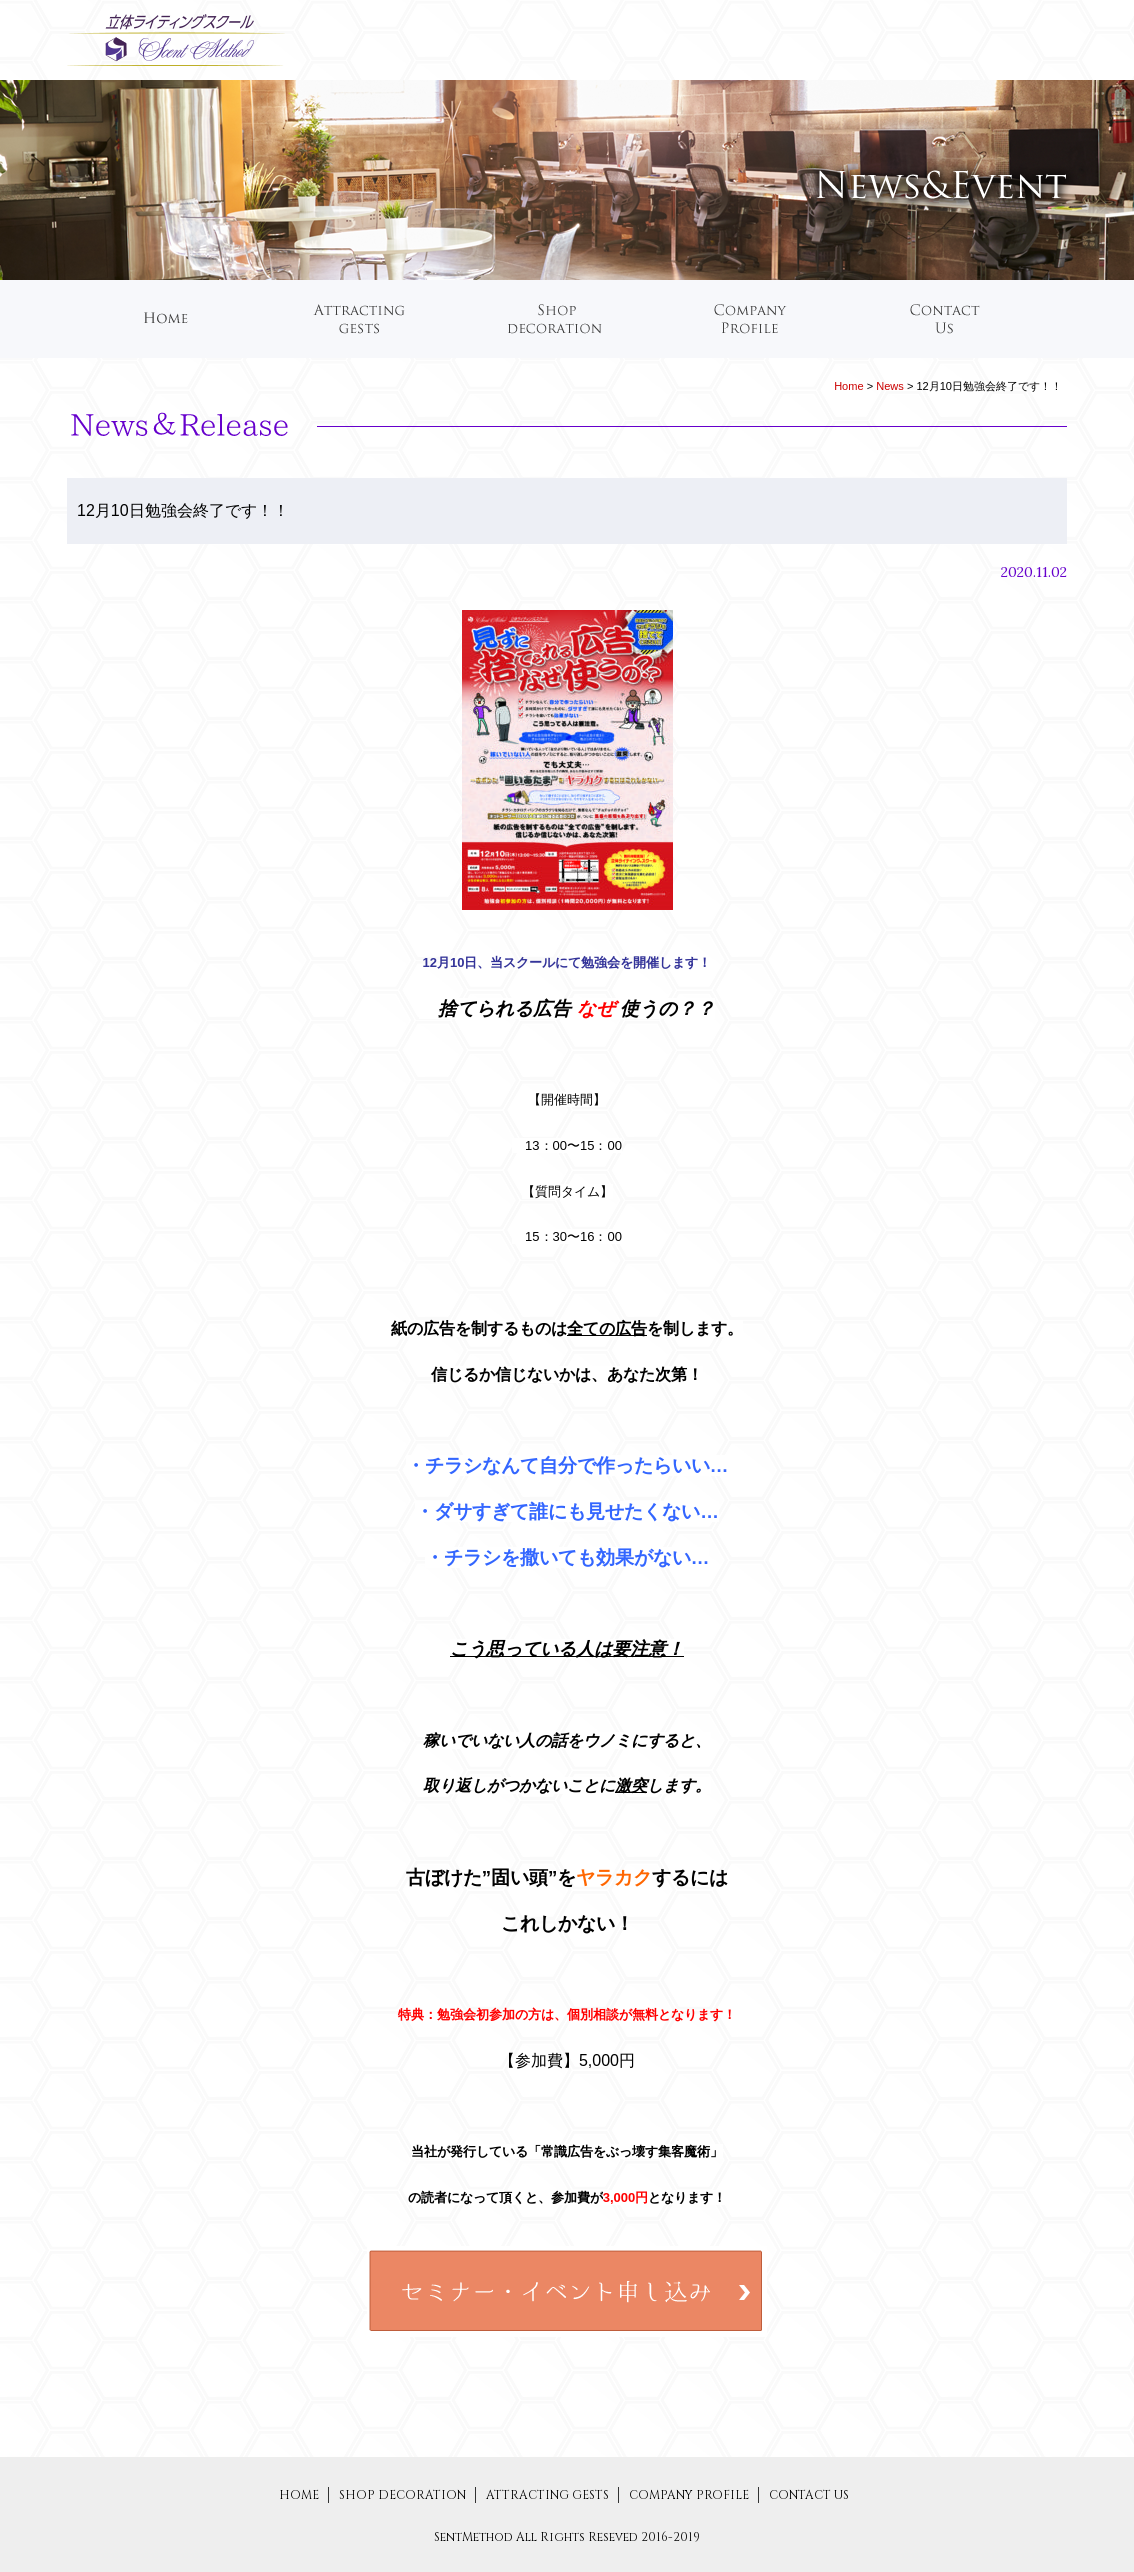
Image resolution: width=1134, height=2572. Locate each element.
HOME (299, 2495)
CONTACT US (809, 2495)
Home (848, 386)
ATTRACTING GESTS (549, 2495)
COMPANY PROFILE (690, 2495)
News (890, 386)
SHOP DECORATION (404, 2495)
